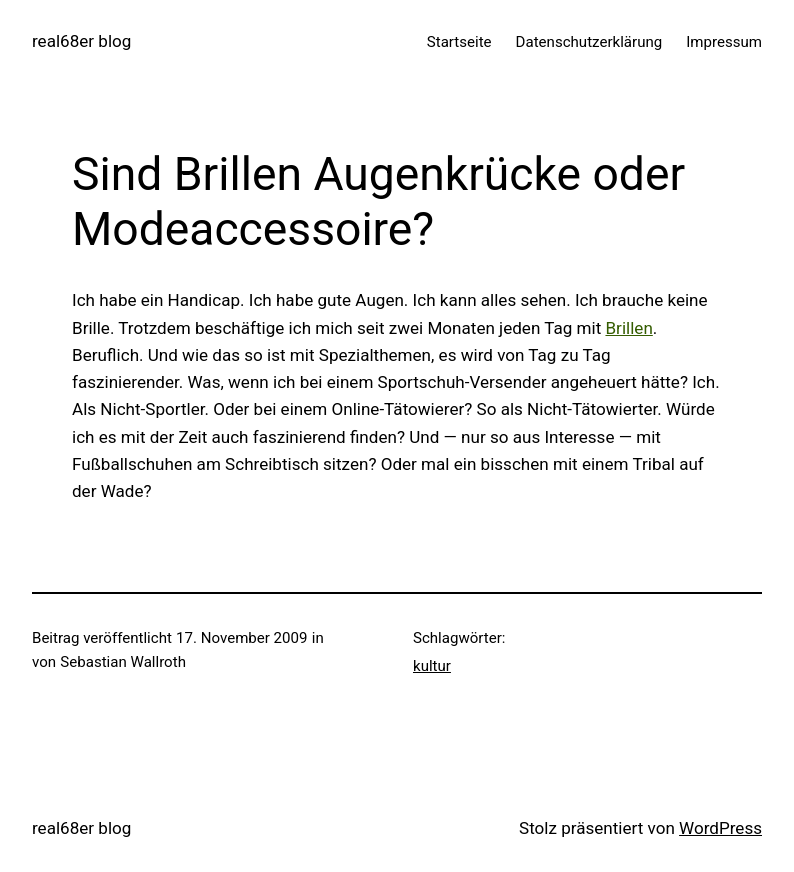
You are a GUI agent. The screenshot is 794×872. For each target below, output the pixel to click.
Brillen (628, 328)
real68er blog (81, 41)
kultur (432, 666)
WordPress (720, 828)
